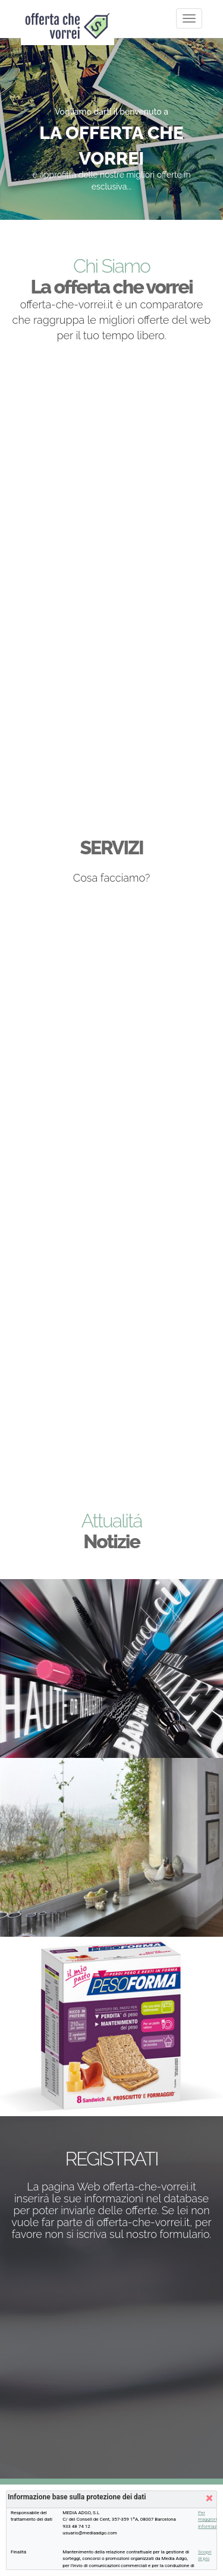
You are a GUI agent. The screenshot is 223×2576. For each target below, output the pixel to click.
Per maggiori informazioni (205, 2519)
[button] (208, 2499)
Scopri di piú (205, 2555)
